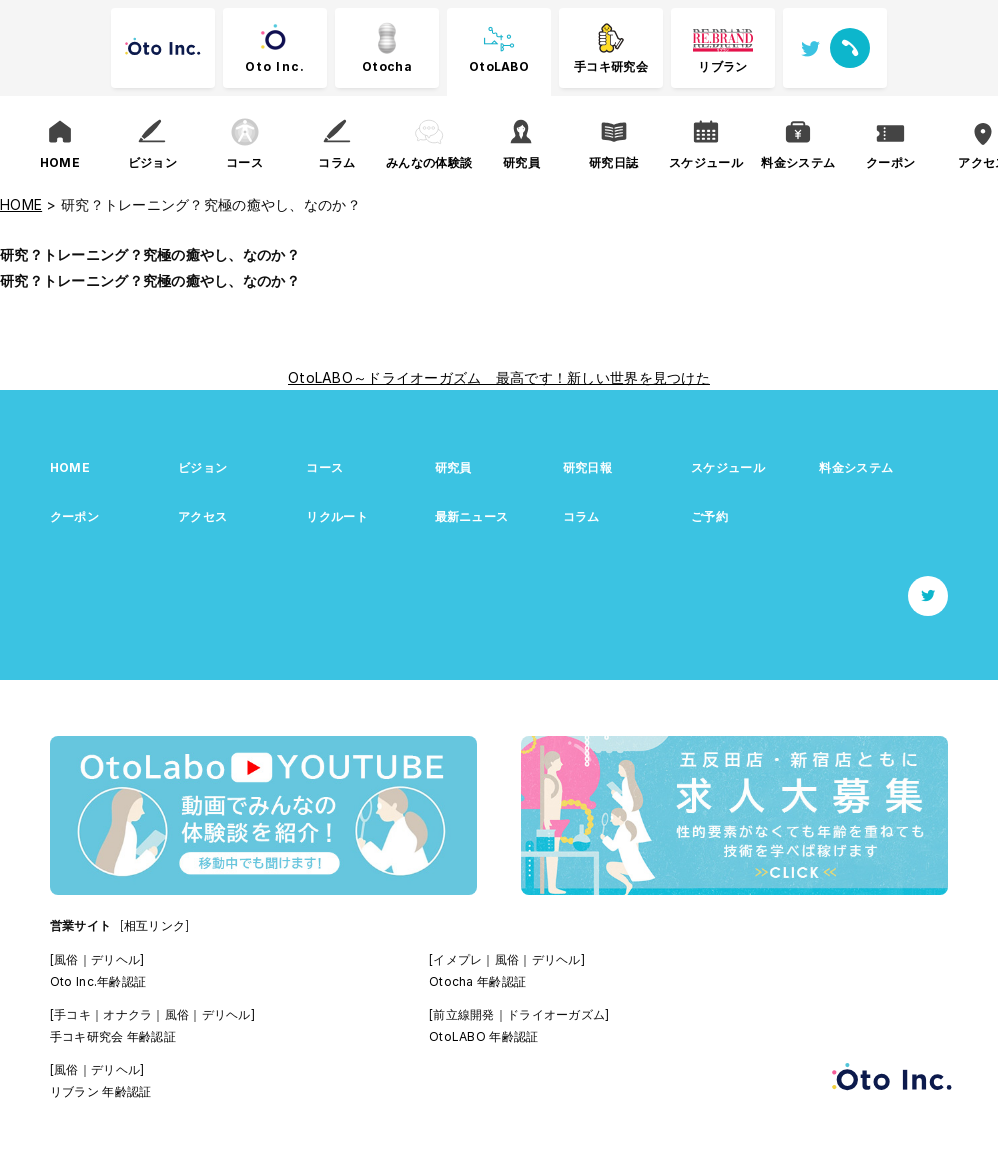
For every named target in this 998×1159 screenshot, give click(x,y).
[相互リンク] (155, 925)
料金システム (856, 467)
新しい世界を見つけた (638, 377)
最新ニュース (472, 516)
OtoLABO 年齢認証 (483, 1036)
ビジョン (202, 467)
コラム (581, 516)
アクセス (202, 516)
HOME (70, 467)
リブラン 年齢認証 (101, 1091)
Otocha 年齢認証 (477, 981)
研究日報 (587, 467)
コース (324, 467)
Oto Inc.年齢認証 (98, 981)
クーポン (74, 516)
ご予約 (709, 516)
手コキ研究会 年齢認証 (113, 1036)
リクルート (336, 516)
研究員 (453, 467)
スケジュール (728, 467)
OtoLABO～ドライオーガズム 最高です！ (427, 377)
